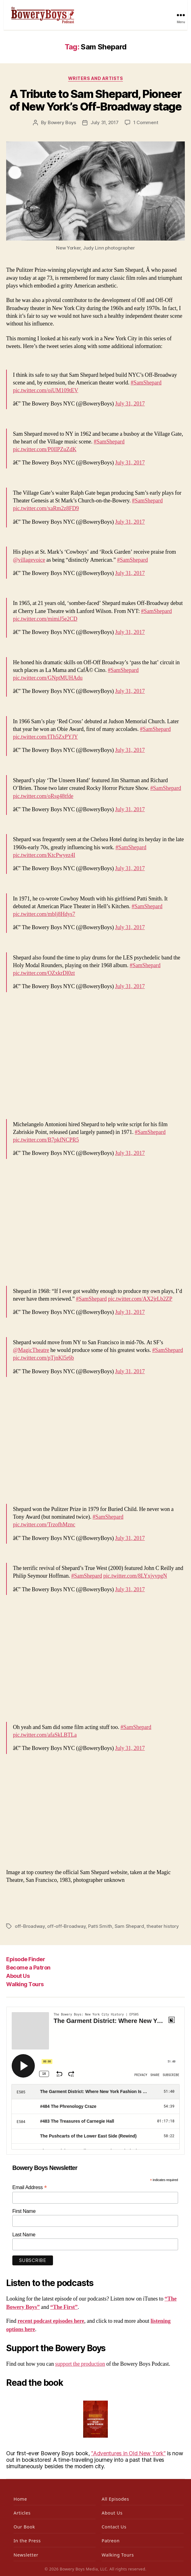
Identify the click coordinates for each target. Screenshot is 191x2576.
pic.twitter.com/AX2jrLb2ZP (140, 1299)
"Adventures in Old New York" (128, 2453)
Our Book (24, 2527)
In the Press (27, 2541)
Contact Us (114, 2527)
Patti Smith (100, 1926)
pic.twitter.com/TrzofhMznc (44, 1524)
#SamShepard (146, 382)
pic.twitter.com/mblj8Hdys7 (44, 914)
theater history (162, 1926)
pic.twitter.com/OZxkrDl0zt (44, 973)
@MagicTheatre (31, 1350)
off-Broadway (30, 1926)
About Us (18, 1976)
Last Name (23, 2234)
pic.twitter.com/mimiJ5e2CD (45, 619)
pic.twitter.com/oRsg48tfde (43, 796)
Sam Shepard (129, 1926)
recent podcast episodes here (51, 2321)
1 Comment (145, 122)
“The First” (64, 2307)
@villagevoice (29, 560)
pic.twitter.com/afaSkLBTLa (45, 1735)
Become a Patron (28, 1967)
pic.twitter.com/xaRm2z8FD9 (46, 508)
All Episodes (115, 2499)
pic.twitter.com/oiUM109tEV (45, 390)
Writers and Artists (95, 78)
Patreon (111, 2541)
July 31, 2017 (105, 122)
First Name (24, 2211)
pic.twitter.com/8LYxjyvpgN (135, 1576)
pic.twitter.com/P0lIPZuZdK (44, 449)
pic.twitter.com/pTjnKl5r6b (43, 1357)
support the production (80, 2364)
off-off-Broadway (66, 1926)
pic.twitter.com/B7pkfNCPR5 (46, 1139)
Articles (22, 2513)
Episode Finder (25, 1959)
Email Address (29, 2187)
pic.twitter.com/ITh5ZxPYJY (45, 736)
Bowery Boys (62, 122)
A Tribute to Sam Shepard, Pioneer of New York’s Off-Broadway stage (95, 100)
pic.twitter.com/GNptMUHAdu (48, 678)
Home (20, 2499)
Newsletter (26, 2555)
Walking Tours (25, 1984)
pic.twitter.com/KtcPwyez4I (44, 855)
